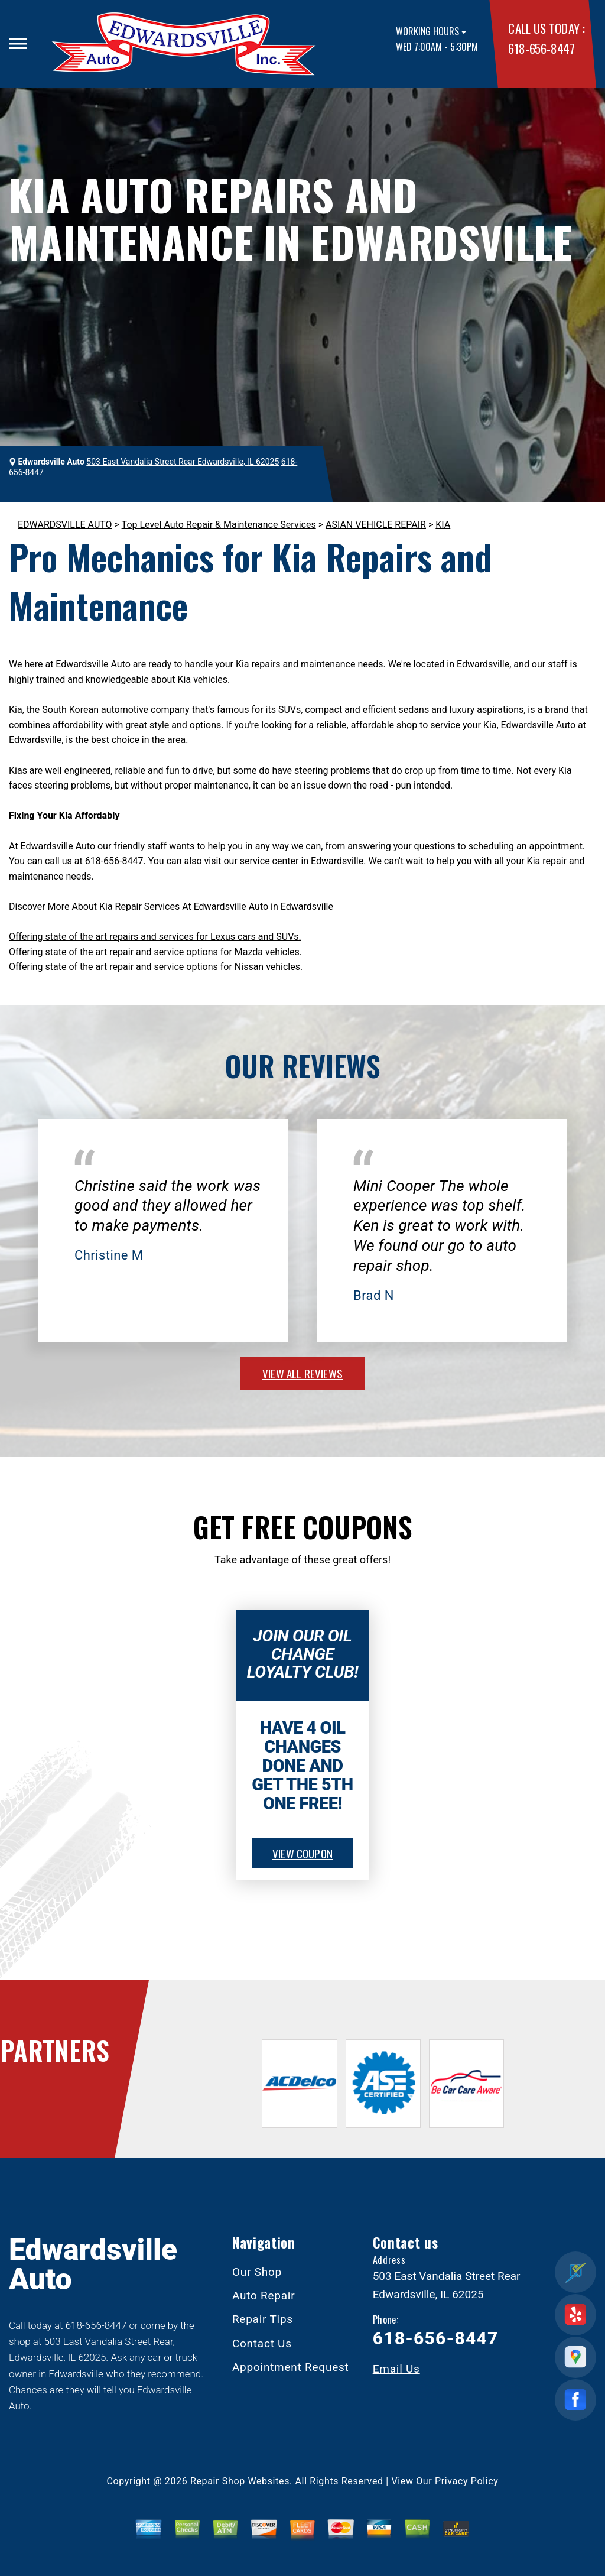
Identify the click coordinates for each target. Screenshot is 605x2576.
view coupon (302, 1853)
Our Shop (257, 2272)
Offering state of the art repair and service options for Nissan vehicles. (155, 966)
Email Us (396, 2368)
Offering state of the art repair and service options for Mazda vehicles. (155, 952)
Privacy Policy (466, 2481)
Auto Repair (263, 2295)
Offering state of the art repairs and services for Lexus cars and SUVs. (155, 936)
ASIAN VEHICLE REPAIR (376, 524)
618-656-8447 (541, 48)
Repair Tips (262, 2319)
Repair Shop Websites (240, 2481)
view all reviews (302, 1373)
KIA (442, 524)
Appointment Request (290, 2367)
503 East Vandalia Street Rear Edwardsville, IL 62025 (182, 461)
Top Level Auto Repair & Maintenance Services (219, 524)
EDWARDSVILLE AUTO (65, 524)
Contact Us (262, 2343)
